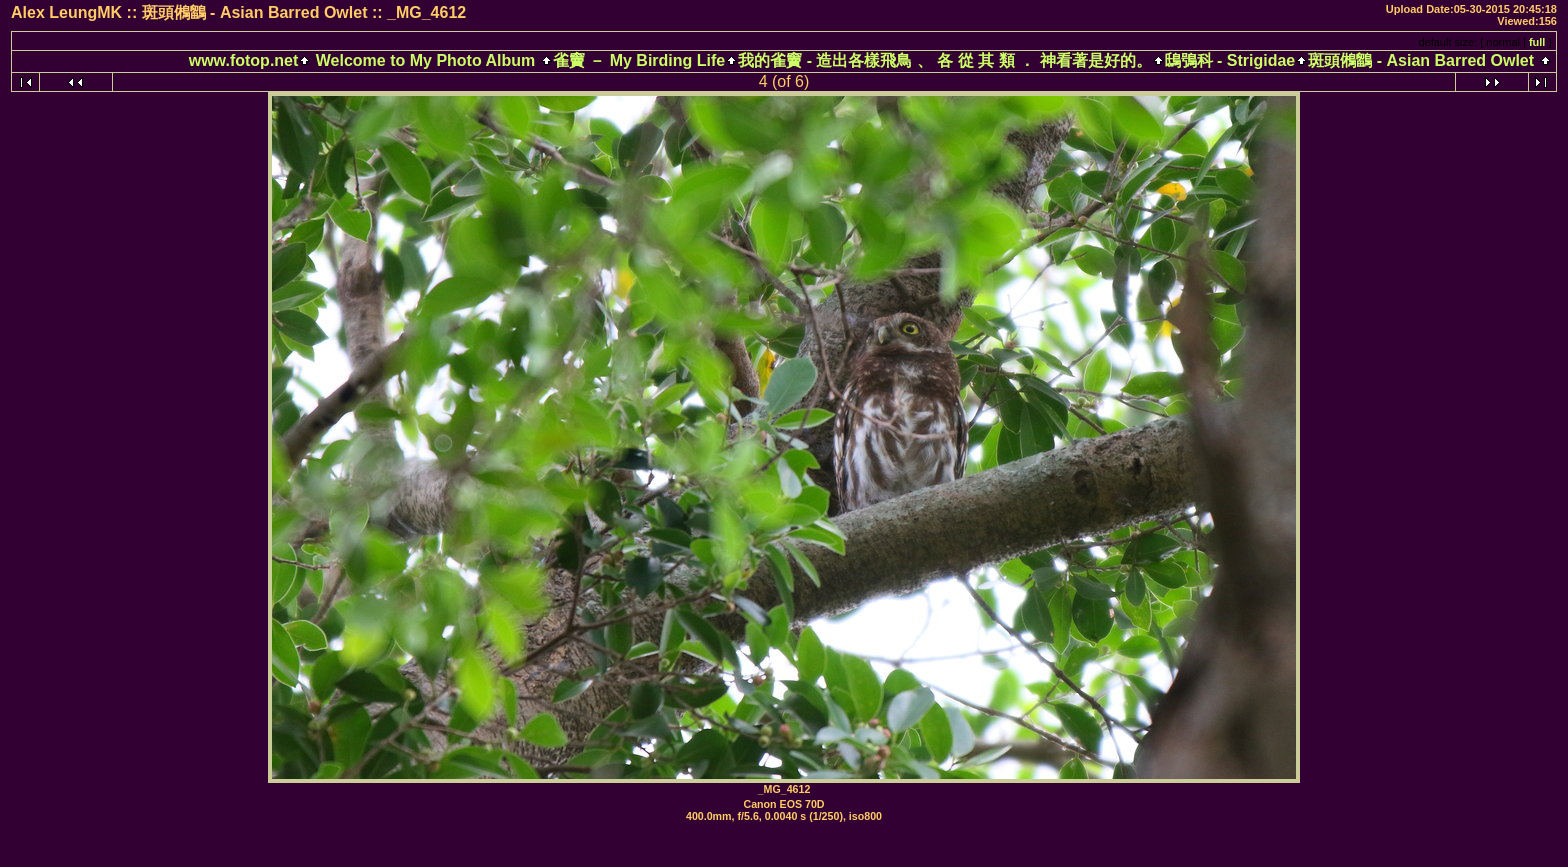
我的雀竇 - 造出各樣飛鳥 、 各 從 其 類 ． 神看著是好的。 (944, 60)
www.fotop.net (244, 60)
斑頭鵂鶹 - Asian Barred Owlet (1421, 60)
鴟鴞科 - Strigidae (1230, 60)
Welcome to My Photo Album (425, 60)
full (1537, 42)
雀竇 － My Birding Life (639, 60)
